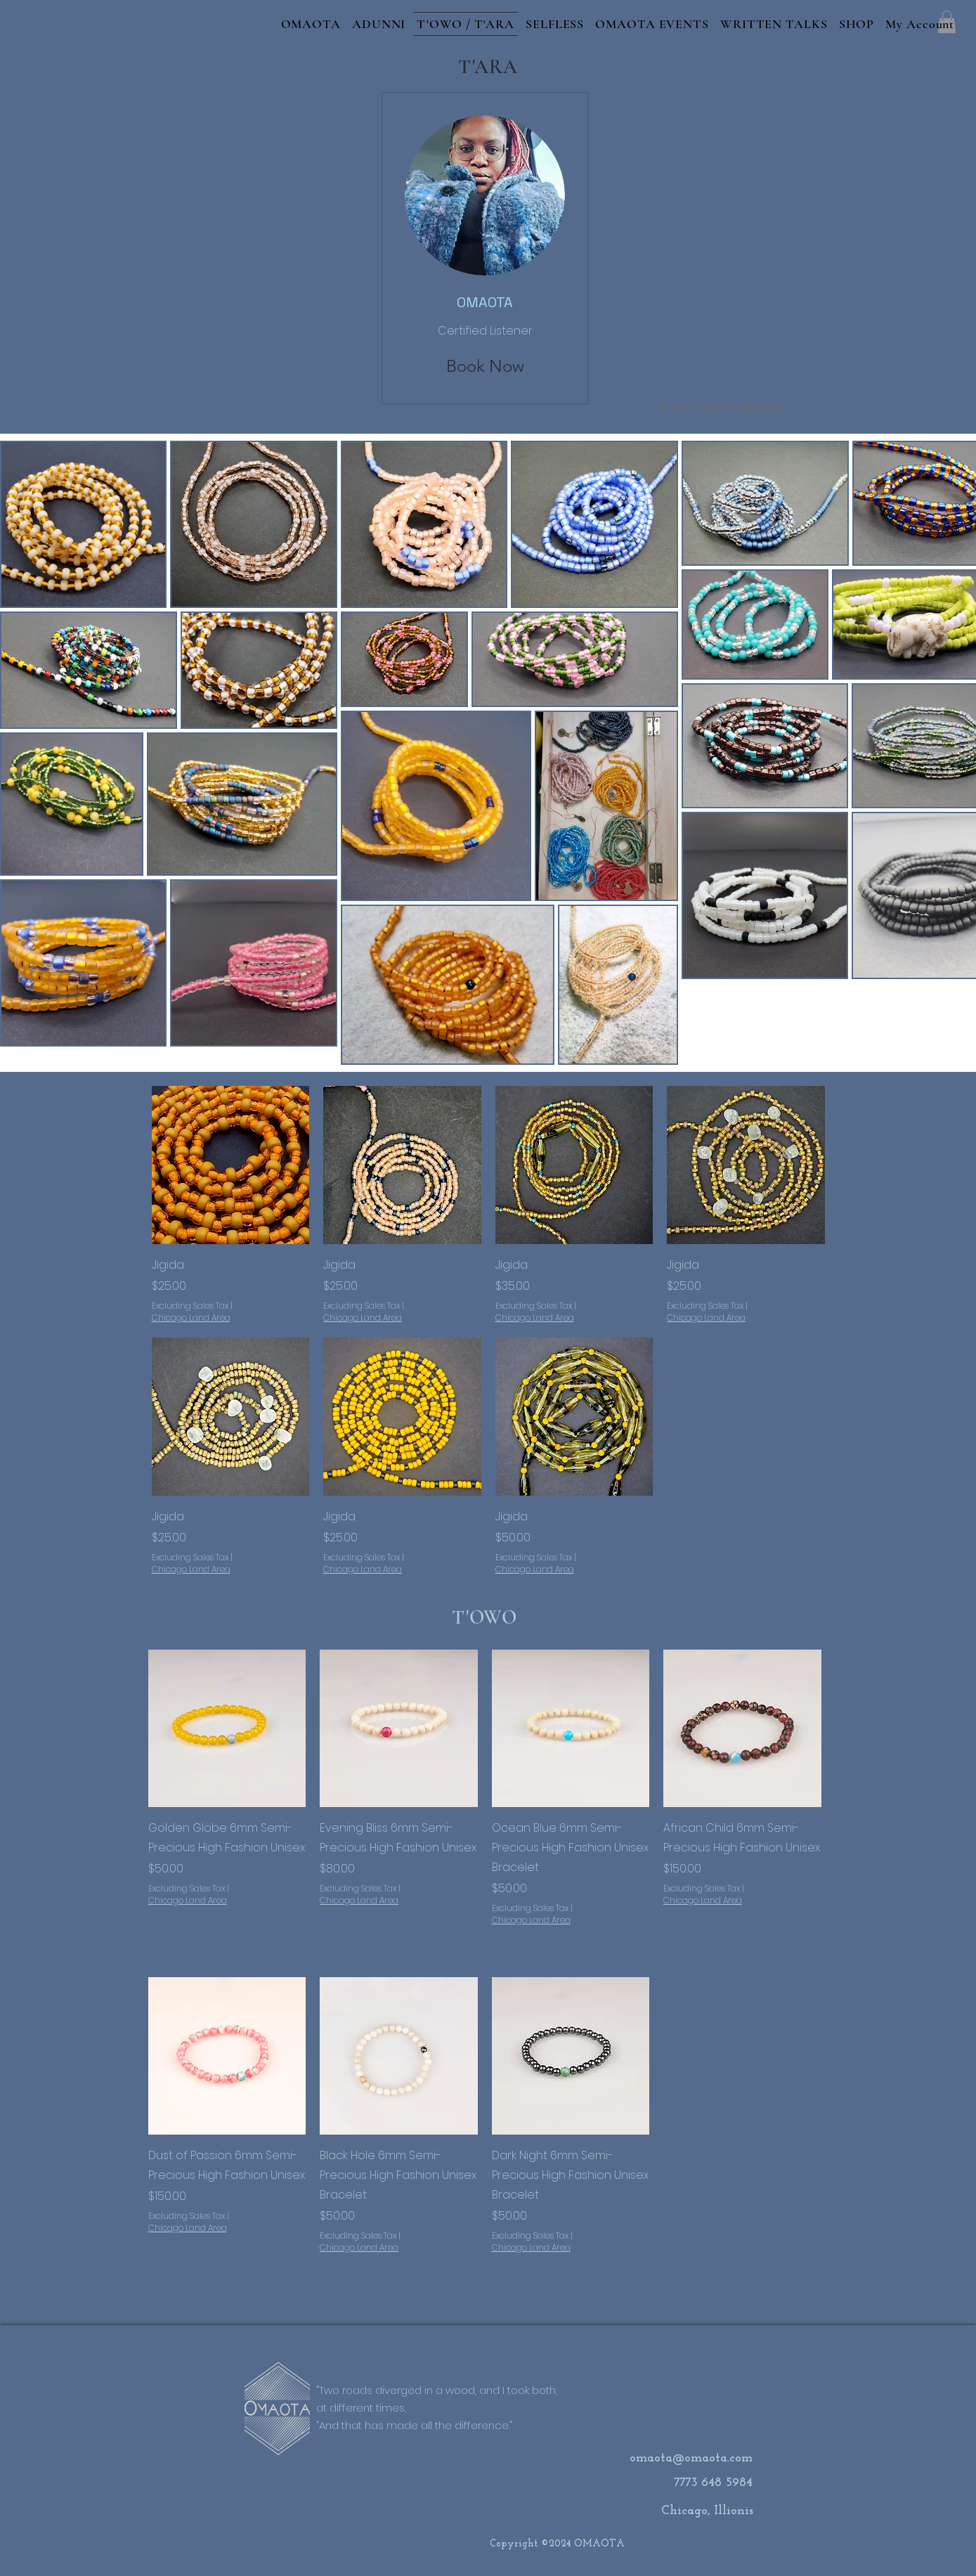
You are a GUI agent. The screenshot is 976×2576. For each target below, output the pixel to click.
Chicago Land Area (191, 1317)
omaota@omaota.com (691, 2458)
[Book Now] (485, 366)
